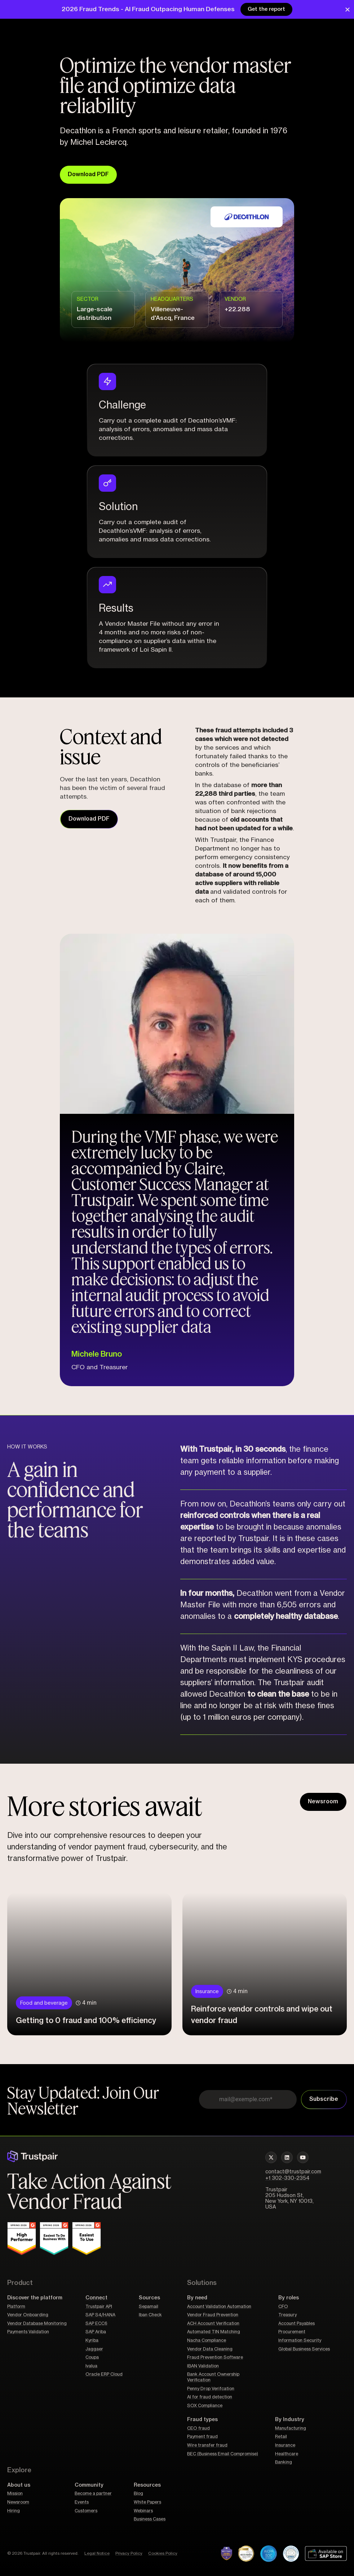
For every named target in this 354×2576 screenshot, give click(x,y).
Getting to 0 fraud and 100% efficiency (86, 2020)
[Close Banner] (347, 10)
